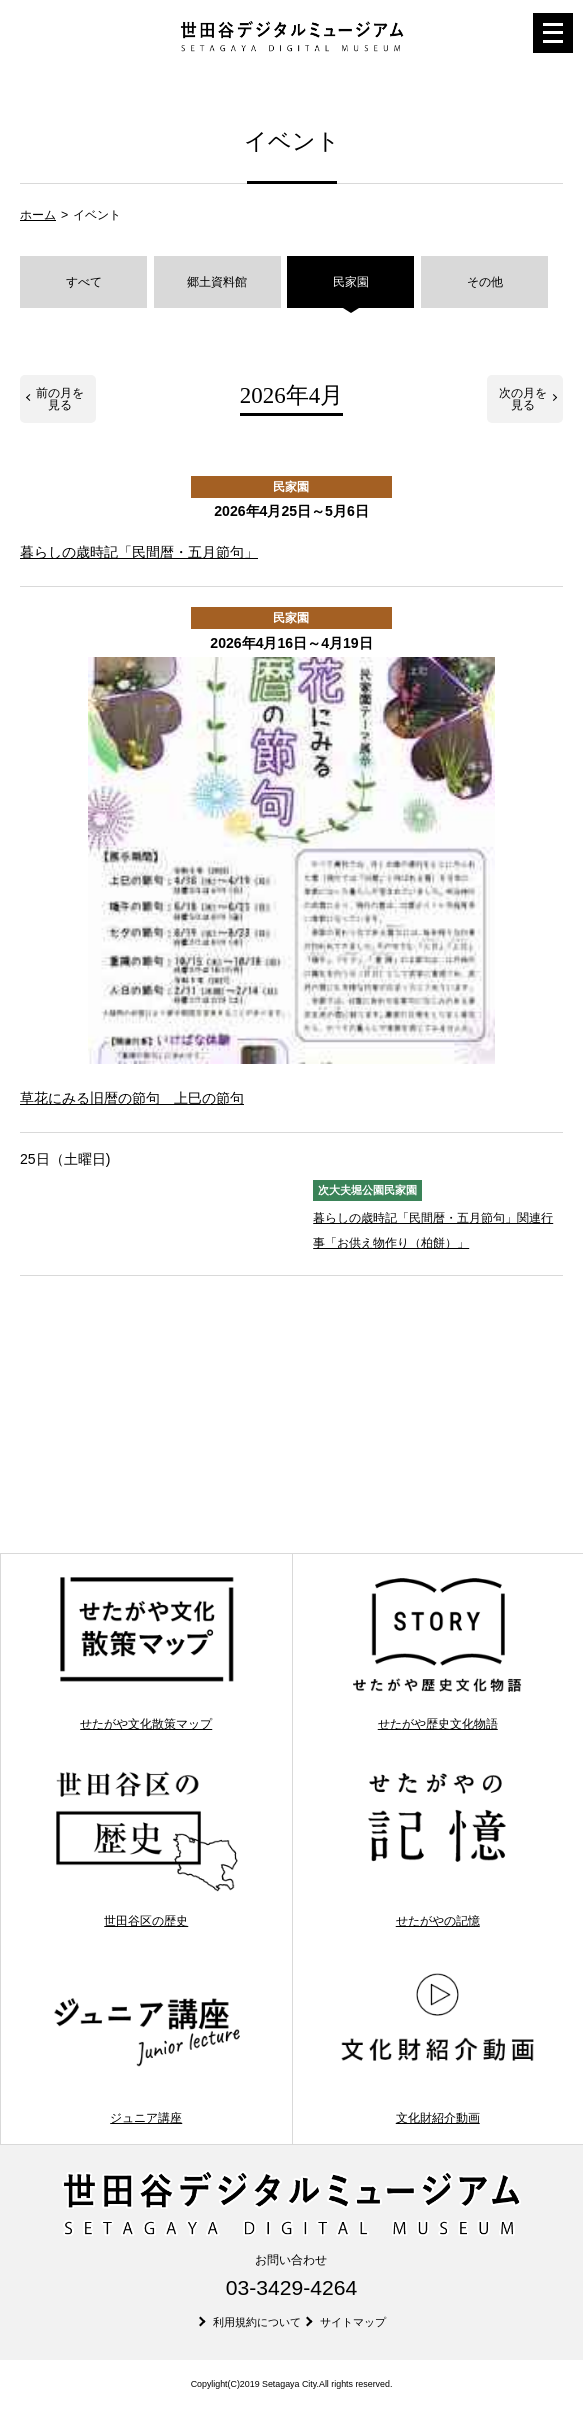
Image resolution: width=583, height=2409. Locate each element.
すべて (84, 282)
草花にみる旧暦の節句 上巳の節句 (132, 1098)
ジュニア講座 (146, 2045)
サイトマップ (353, 2322)
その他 (485, 282)
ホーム (38, 215)
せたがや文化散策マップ (146, 1652)
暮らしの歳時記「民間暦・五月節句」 (139, 552)
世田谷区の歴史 (146, 1848)
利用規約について (257, 2322)
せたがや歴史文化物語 (437, 1652)
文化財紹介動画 (437, 2045)
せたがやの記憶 (437, 1848)
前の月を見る (60, 399)
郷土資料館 (217, 282)
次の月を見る (523, 399)
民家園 (351, 282)
